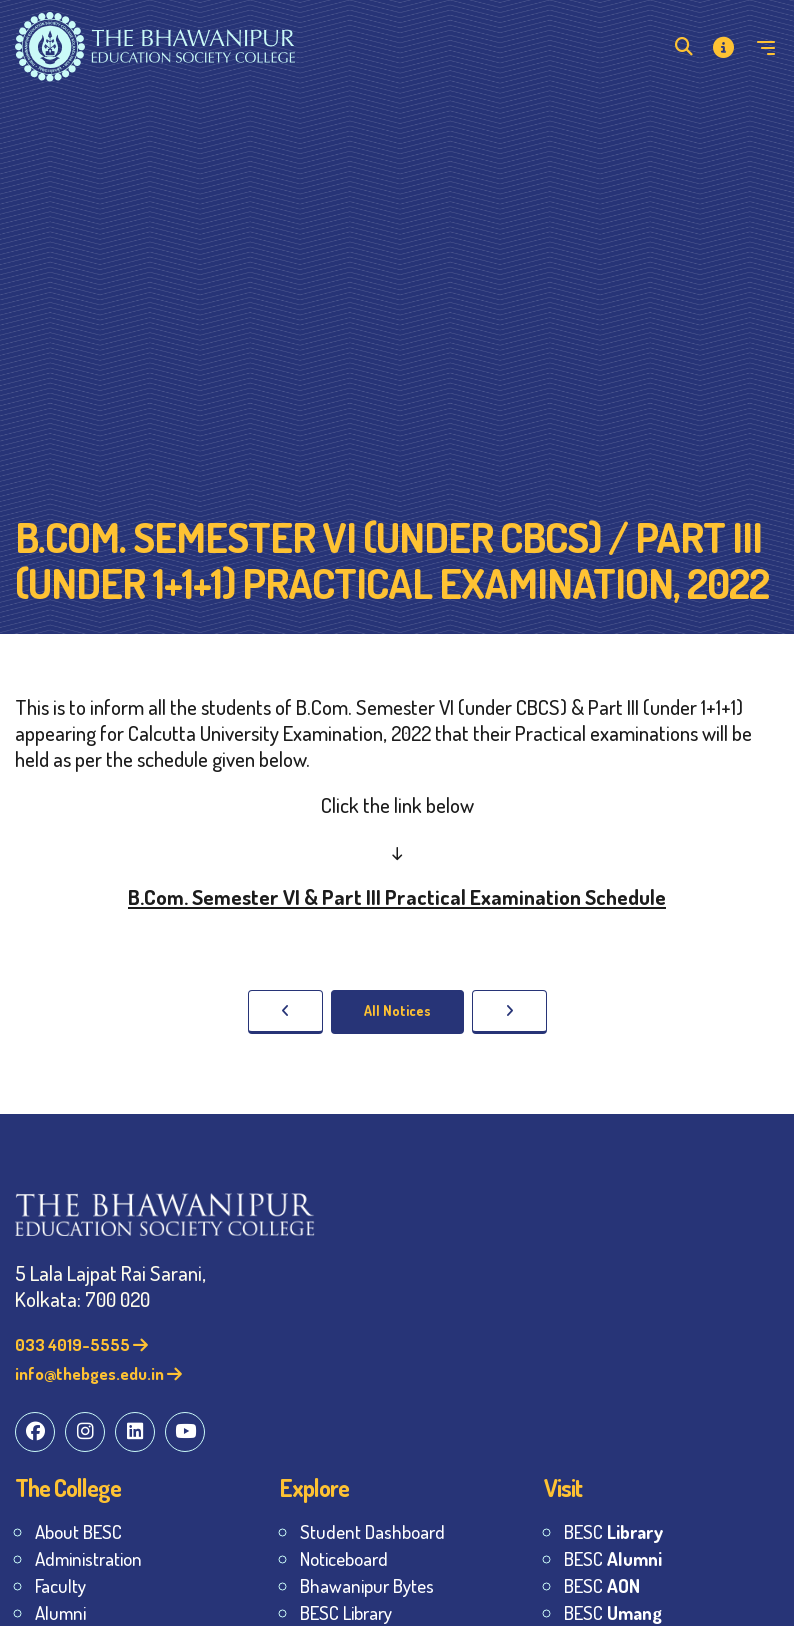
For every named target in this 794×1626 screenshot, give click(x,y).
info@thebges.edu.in (98, 1373)
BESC (613, 1531)
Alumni (60, 1612)
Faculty (60, 1585)
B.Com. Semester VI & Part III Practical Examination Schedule (397, 896)
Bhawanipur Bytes (367, 1585)
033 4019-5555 (81, 1344)
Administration (88, 1558)
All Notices (397, 1010)
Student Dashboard (372, 1531)
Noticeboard (344, 1558)
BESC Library (346, 1612)
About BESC (78, 1531)
